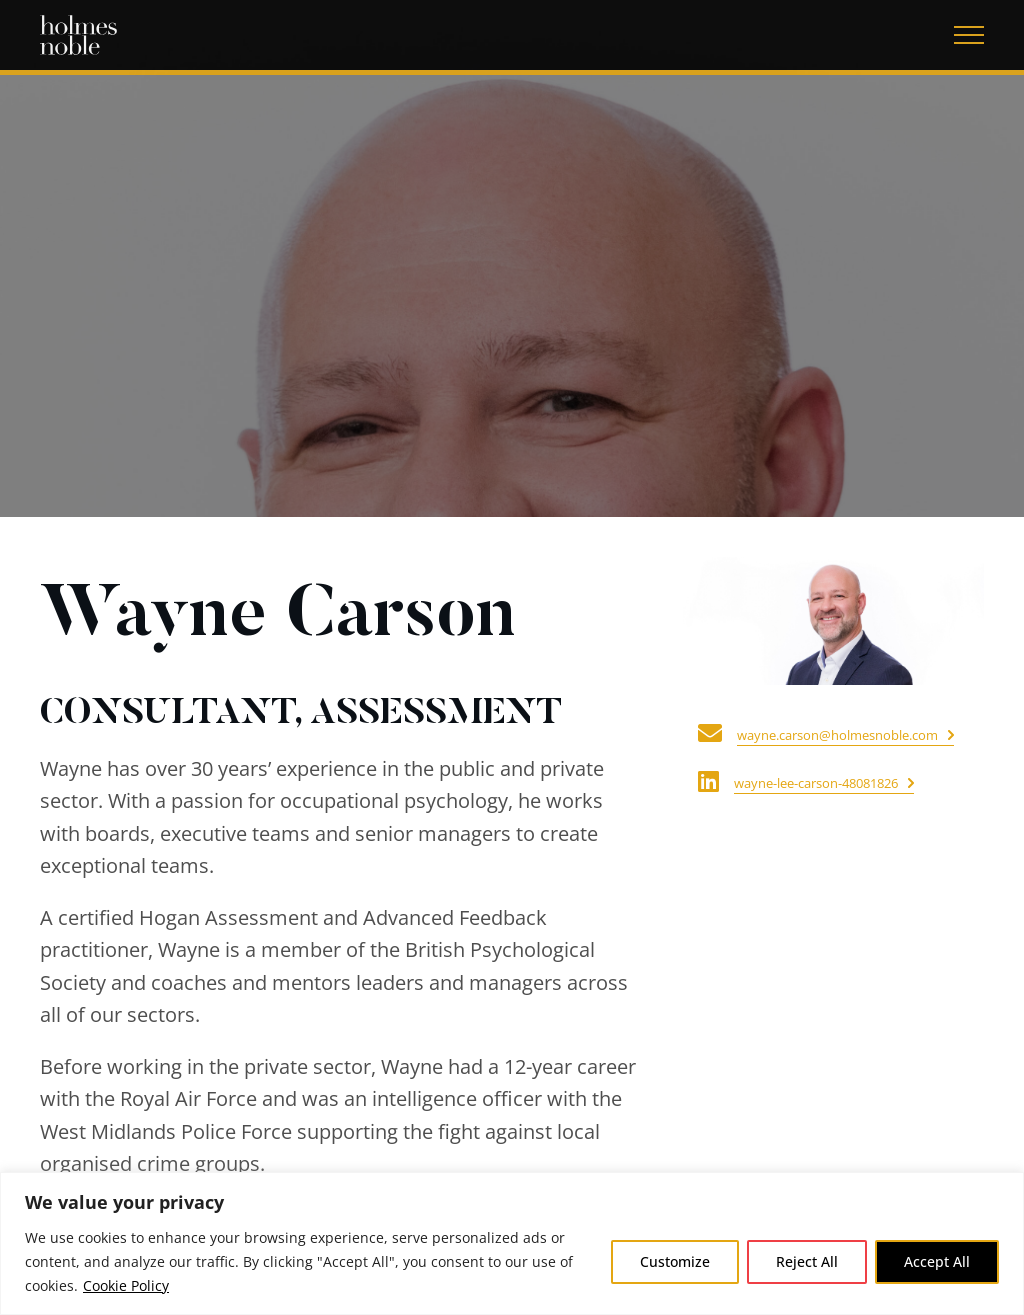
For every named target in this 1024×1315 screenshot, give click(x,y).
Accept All (937, 1261)
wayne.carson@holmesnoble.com (837, 735)
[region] (512, 1243)
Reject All (807, 1261)
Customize (675, 1261)
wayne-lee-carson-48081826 (816, 783)
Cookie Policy (126, 1285)
